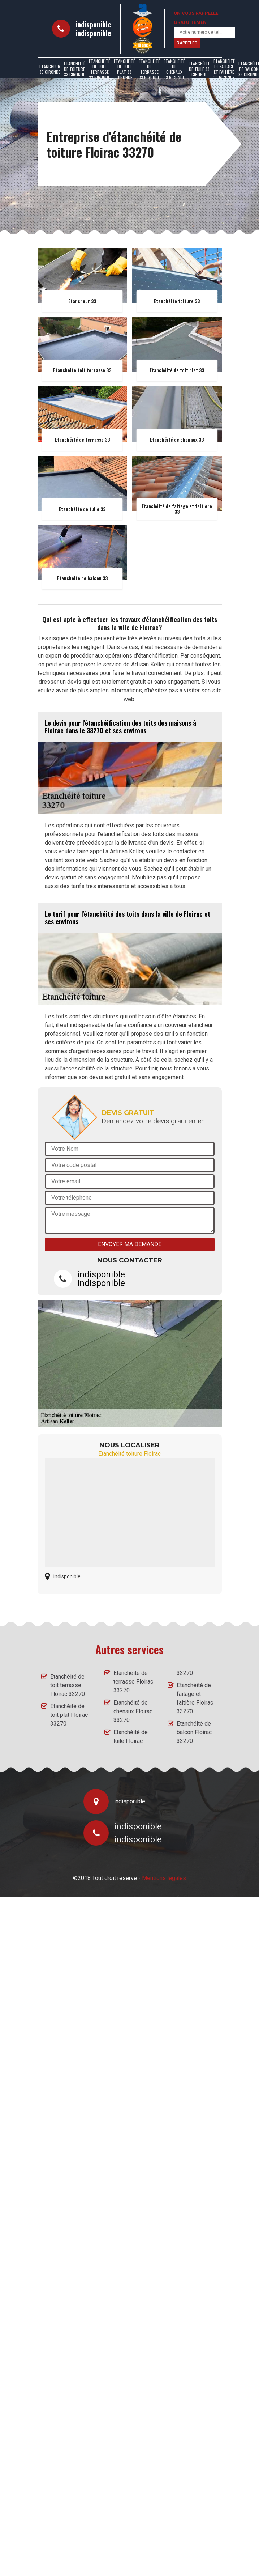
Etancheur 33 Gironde (49, 69)
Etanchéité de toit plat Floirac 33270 (69, 1715)
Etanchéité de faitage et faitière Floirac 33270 (195, 1698)
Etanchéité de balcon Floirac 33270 (194, 1732)
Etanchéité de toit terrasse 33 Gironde (99, 69)
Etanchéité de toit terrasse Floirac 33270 (67, 1685)
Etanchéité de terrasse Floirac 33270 (133, 1681)
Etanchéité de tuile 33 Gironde (199, 68)
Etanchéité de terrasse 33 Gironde (149, 69)
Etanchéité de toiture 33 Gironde (74, 68)
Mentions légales (164, 1878)
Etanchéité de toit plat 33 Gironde (124, 69)
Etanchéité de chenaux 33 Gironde (174, 69)
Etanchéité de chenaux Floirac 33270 (132, 1711)
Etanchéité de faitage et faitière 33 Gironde (224, 69)
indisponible (93, 24)
